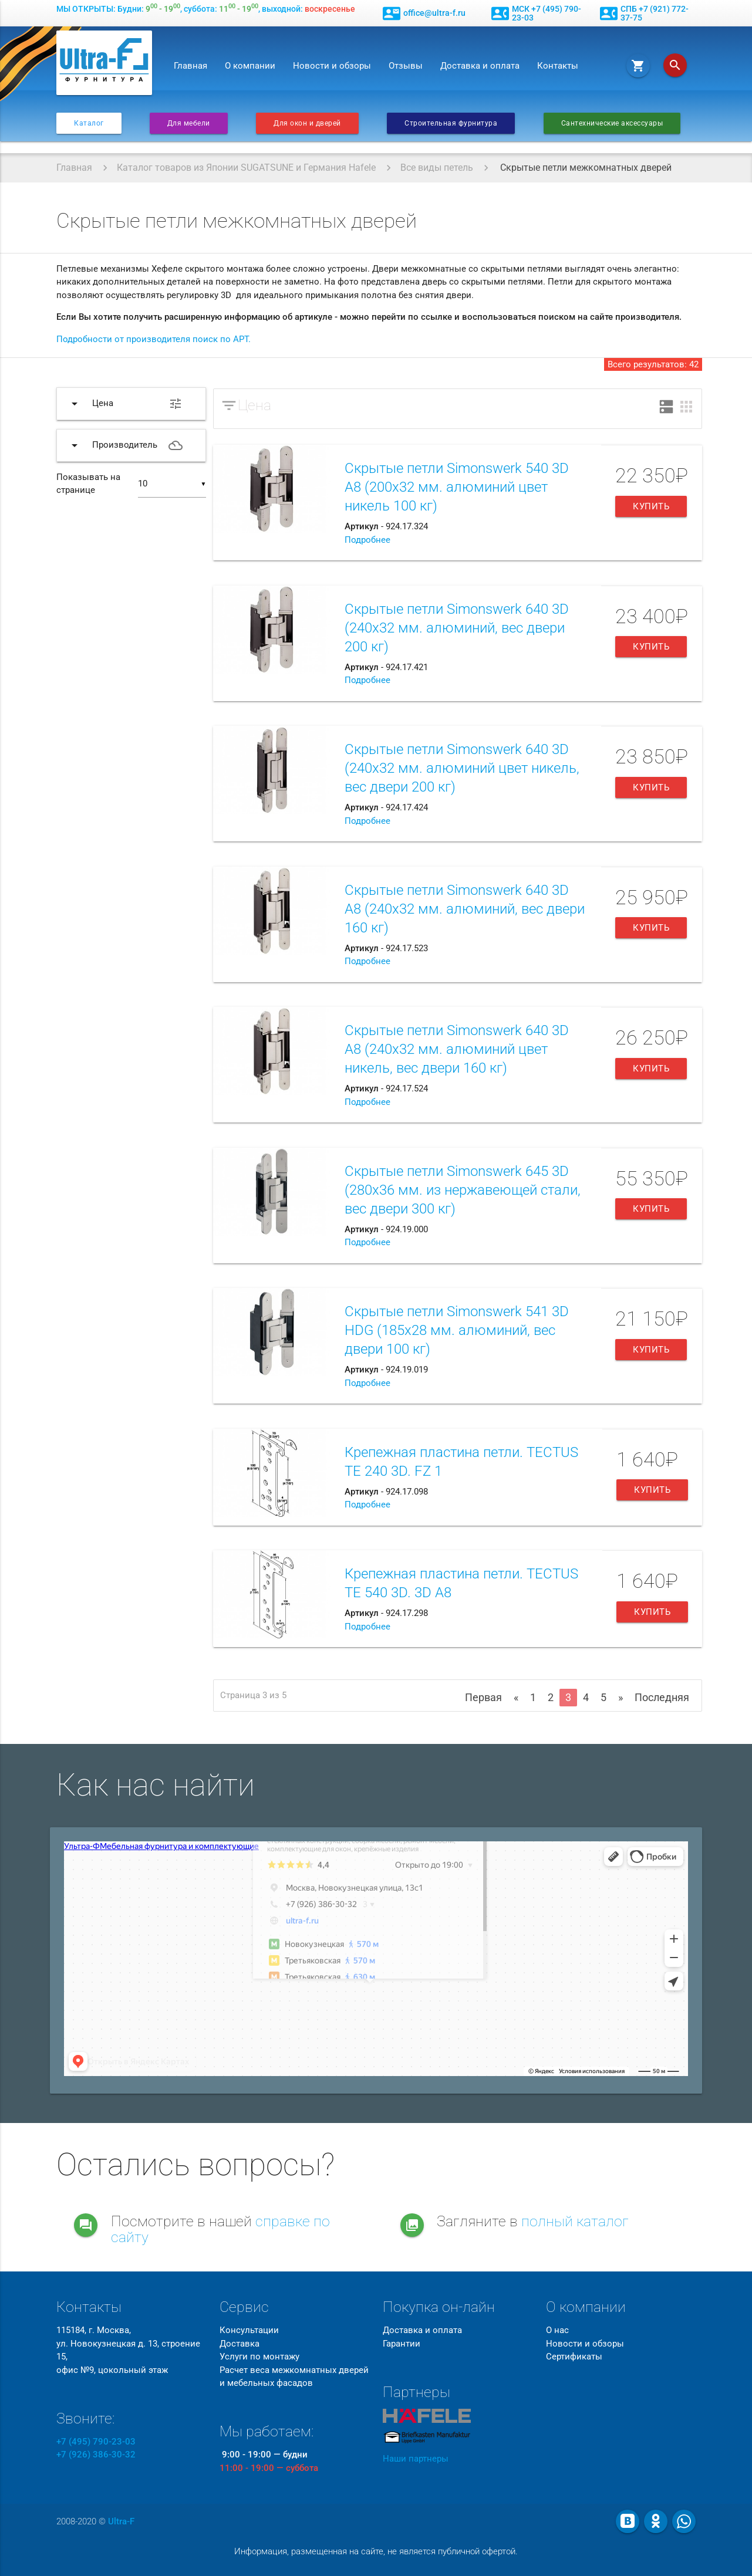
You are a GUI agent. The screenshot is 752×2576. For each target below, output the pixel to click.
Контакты (557, 65)
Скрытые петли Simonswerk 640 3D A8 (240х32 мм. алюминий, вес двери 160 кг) (465, 909)
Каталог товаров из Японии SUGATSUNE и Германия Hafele (246, 167)
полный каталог (575, 2221)
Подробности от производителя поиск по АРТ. (153, 339)
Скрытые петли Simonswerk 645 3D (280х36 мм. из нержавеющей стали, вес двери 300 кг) (463, 1190)
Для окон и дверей (307, 123)
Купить (651, 506)
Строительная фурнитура (450, 123)
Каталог (89, 123)
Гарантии (401, 2343)
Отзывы (406, 65)
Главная (190, 65)
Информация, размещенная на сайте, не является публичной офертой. (376, 2551)
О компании (250, 65)
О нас (557, 2330)
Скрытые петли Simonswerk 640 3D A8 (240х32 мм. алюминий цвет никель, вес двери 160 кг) (457, 1049)
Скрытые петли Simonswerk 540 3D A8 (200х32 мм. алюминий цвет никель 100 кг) (457, 487)
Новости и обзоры (332, 65)
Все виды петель (436, 167)
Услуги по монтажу (259, 2356)
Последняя (662, 1697)
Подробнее (367, 540)
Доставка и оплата (480, 65)
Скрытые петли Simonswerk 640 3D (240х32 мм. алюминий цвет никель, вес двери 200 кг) (462, 768)
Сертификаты (574, 2356)
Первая (483, 1697)
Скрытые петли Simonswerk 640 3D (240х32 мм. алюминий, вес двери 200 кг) (457, 628)
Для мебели (188, 123)
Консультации (249, 2330)
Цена (254, 405)
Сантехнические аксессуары (612, 123)
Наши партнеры (415, 2458)
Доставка (239, 2343)
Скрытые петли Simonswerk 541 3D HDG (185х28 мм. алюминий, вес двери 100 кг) (457, 1330)
